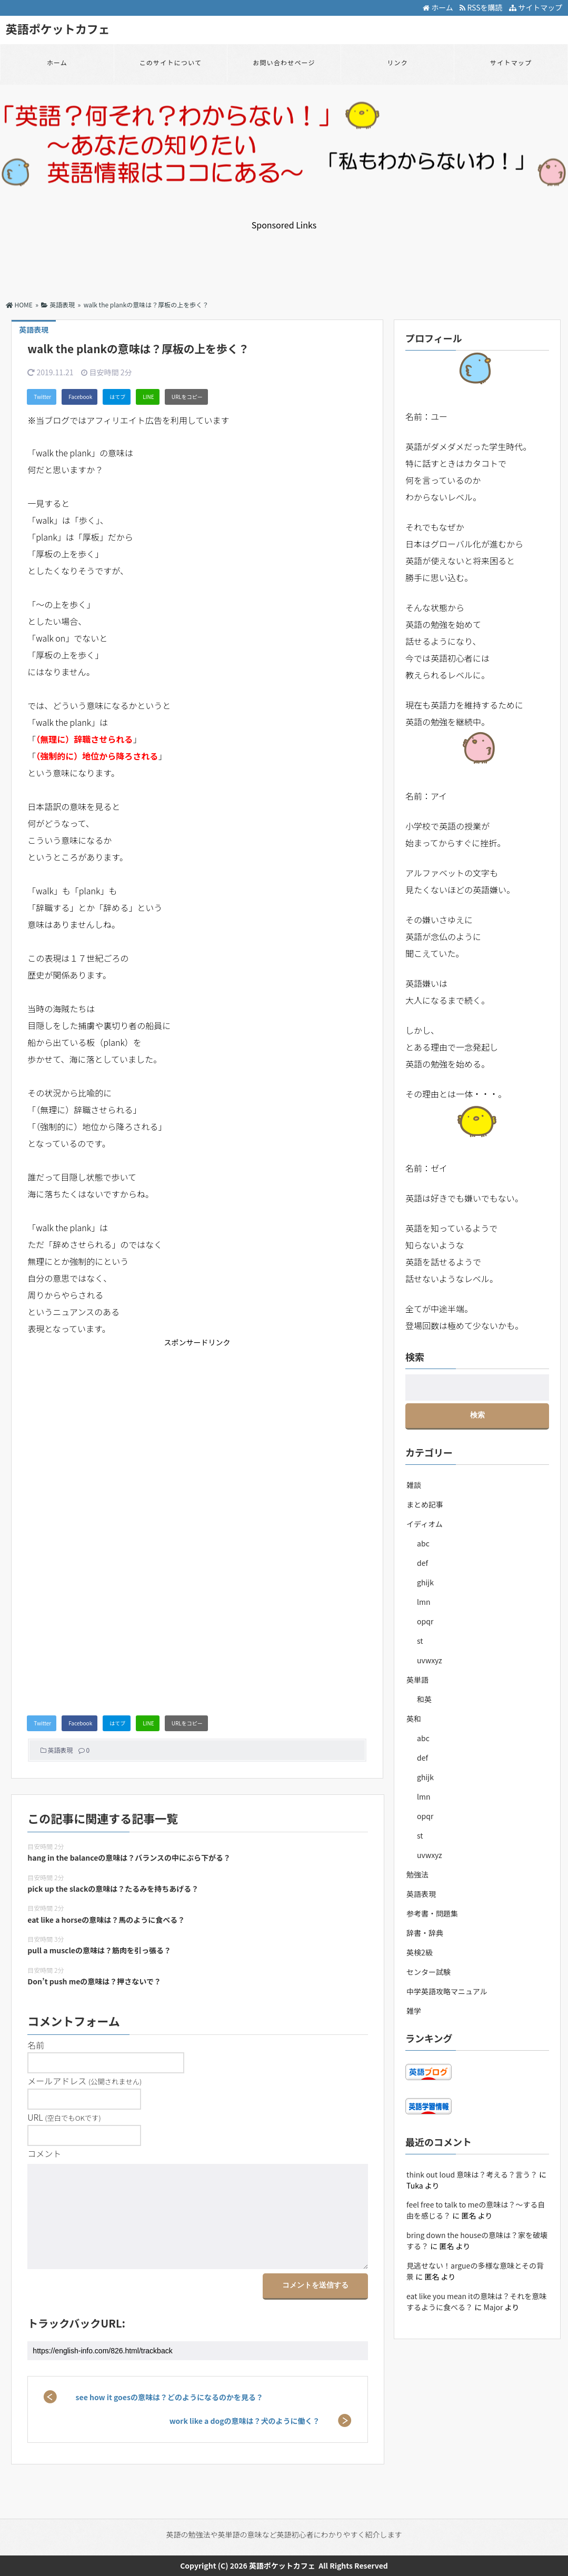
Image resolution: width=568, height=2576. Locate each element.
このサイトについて (170, 62)
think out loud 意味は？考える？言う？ (471, 2174)
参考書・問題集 (432, 1913)
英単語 (417, 1679)
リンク (397, 62)
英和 (413, 1718)
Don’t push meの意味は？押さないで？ (94, 1981)
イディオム (424, 1524)
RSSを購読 (482, 7)
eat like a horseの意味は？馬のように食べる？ (106, 1919)
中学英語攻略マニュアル (446, 1991)
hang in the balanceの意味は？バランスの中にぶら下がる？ (129, 1857)
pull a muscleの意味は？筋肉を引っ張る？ (99, 1950)
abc (423, 1543)
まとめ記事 (424, 1504)
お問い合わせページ (284, 62)
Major (493, 2307)
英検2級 (419, 1952)
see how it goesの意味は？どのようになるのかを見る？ (169, 2397)
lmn (423, 1601)
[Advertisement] (284, 254)
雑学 (413, 2010)
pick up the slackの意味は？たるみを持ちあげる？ (112, 1888)
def (422, 1562)
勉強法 (417, 1874)
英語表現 (60, 1749)
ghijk (425, 1582)
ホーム (438, 7)
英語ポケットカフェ (58, 28)
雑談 (413, 1485)
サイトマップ (535, 7)
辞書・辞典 (424, 1933)
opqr (425, 1621)
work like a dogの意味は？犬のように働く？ (245, 2420)
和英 (424, 1699)
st (420, 1640)
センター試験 (428, 1971)
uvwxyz (429, 1660)
